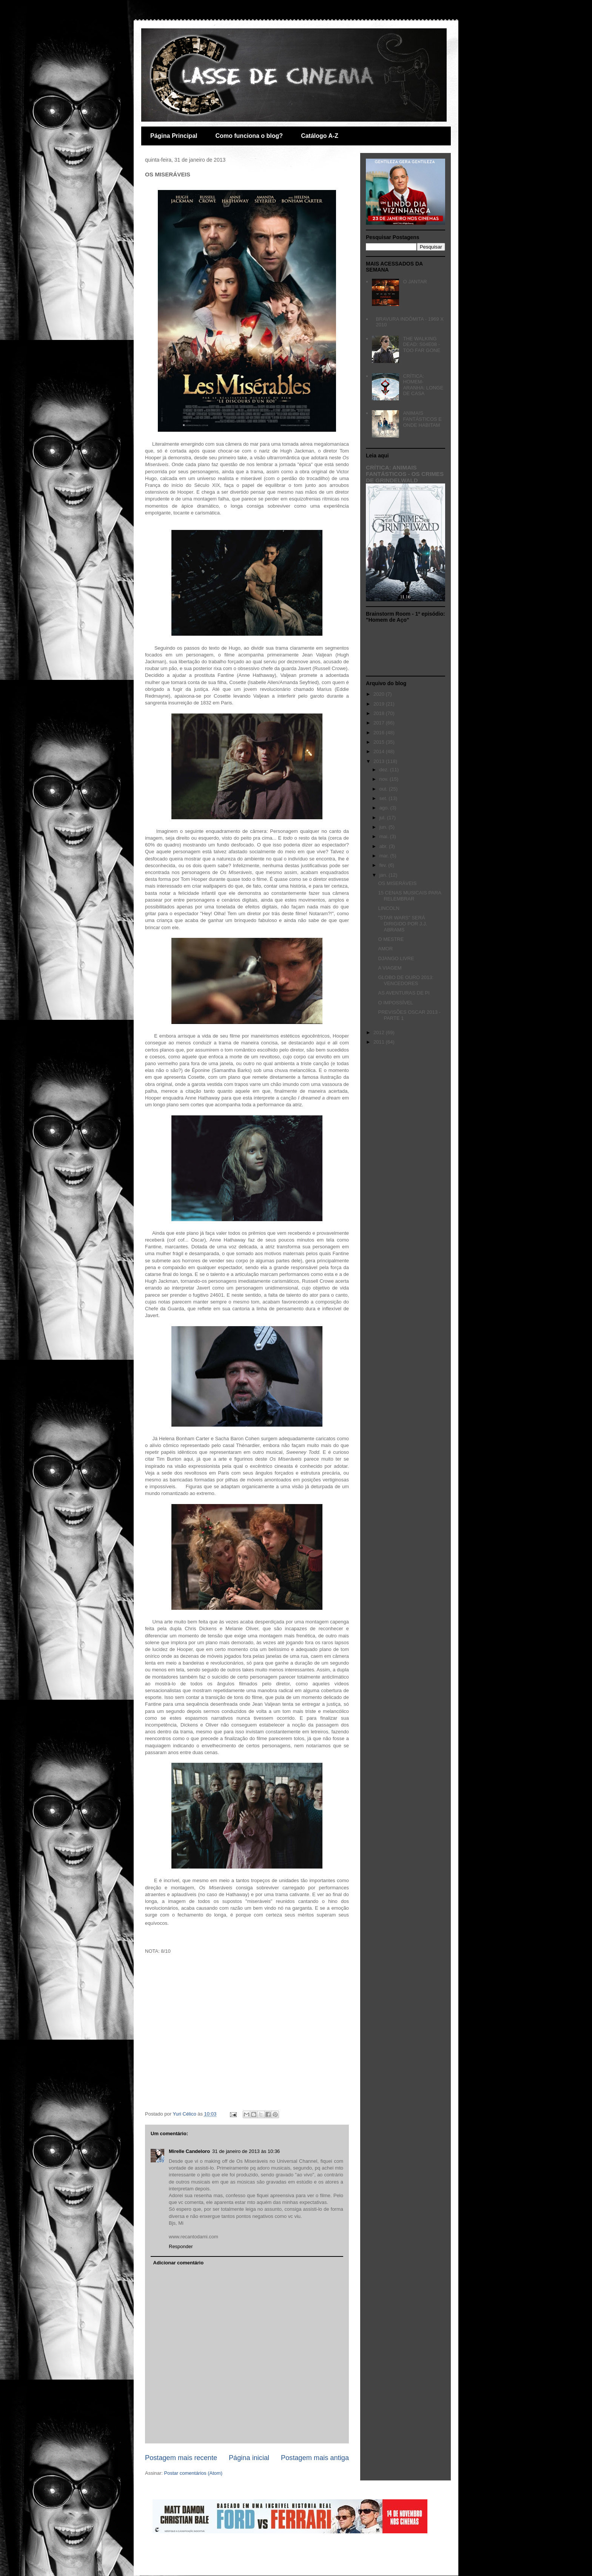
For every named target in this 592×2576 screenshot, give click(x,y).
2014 (379, 751)
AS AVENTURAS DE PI (403, 993)
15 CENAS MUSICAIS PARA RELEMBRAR (409, 896)
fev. (383, 865)
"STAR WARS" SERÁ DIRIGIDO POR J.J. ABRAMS (402, 923)
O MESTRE (391, 939)
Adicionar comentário (178, 2263)
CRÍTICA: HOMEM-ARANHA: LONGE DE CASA (423, 385)
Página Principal (173, 136)
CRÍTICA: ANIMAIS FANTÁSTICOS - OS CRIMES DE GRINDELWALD (405, 473)
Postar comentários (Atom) (193, 2473)
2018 (379, 713)
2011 (379, 1042)
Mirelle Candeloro (189, 2151)
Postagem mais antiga (315, 2458)
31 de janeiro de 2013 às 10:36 (246, 2151)
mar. (384, 856)
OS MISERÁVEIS (397, 883)
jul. (383, 817)
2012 (379, 1032)
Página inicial (249, 2458)
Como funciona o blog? (249, 136)
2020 (379, 694)
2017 (379, 723)
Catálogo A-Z (319, 136)
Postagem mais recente (181, 2458)
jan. (384, 875)
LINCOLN (388, 908)
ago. (384, 808)
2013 (379, 761)
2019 (379, 704)
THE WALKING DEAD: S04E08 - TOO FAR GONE (421, 344)
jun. (384, 827)
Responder (181, 2246)
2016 (379, 732)
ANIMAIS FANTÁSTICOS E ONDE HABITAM (422, 419)
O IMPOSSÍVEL (395, 1002)
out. (384, 789)
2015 (379, 742)
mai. (384, 836)
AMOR (385, 948)
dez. (384, 769)
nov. (384, 779)
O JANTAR (415, 281)
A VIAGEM (389, 968)
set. (384, 798)
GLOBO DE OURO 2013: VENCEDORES (405, 980)
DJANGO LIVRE (396, 958)
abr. (384, 846)
